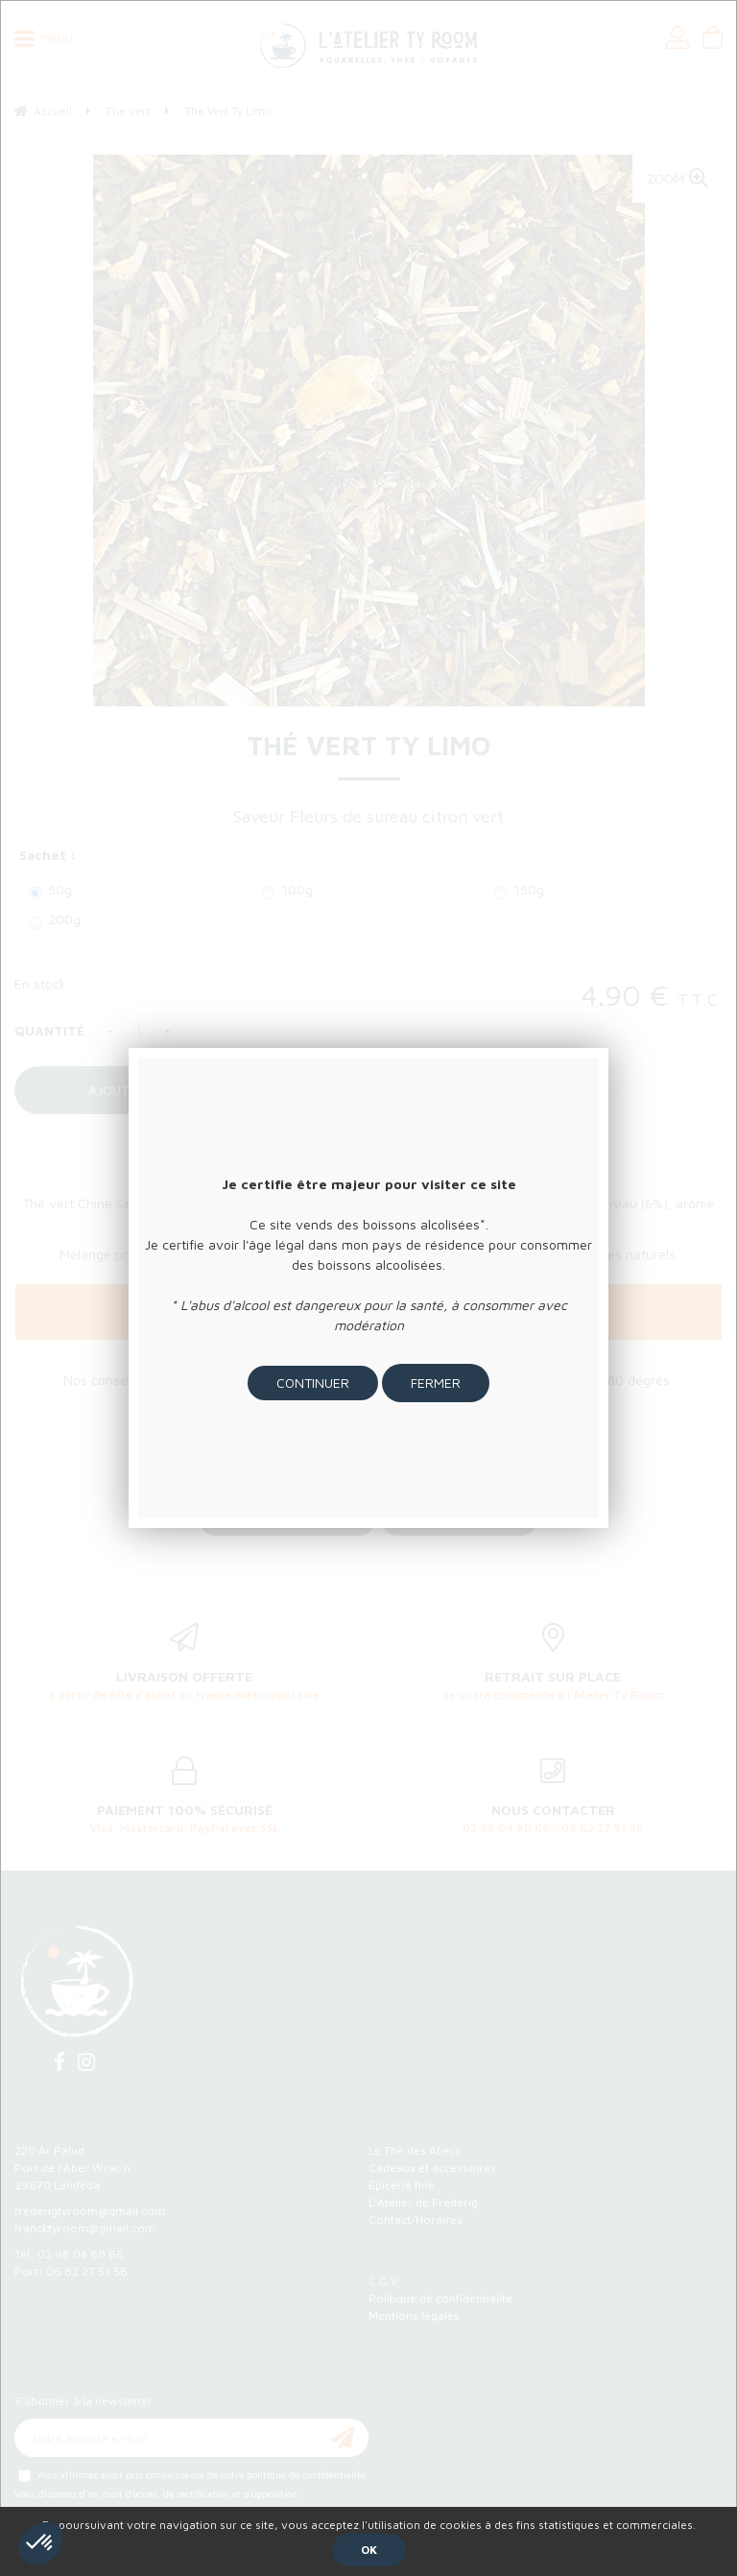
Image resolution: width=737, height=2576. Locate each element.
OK (369, 2549)
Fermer (436, 1382)
